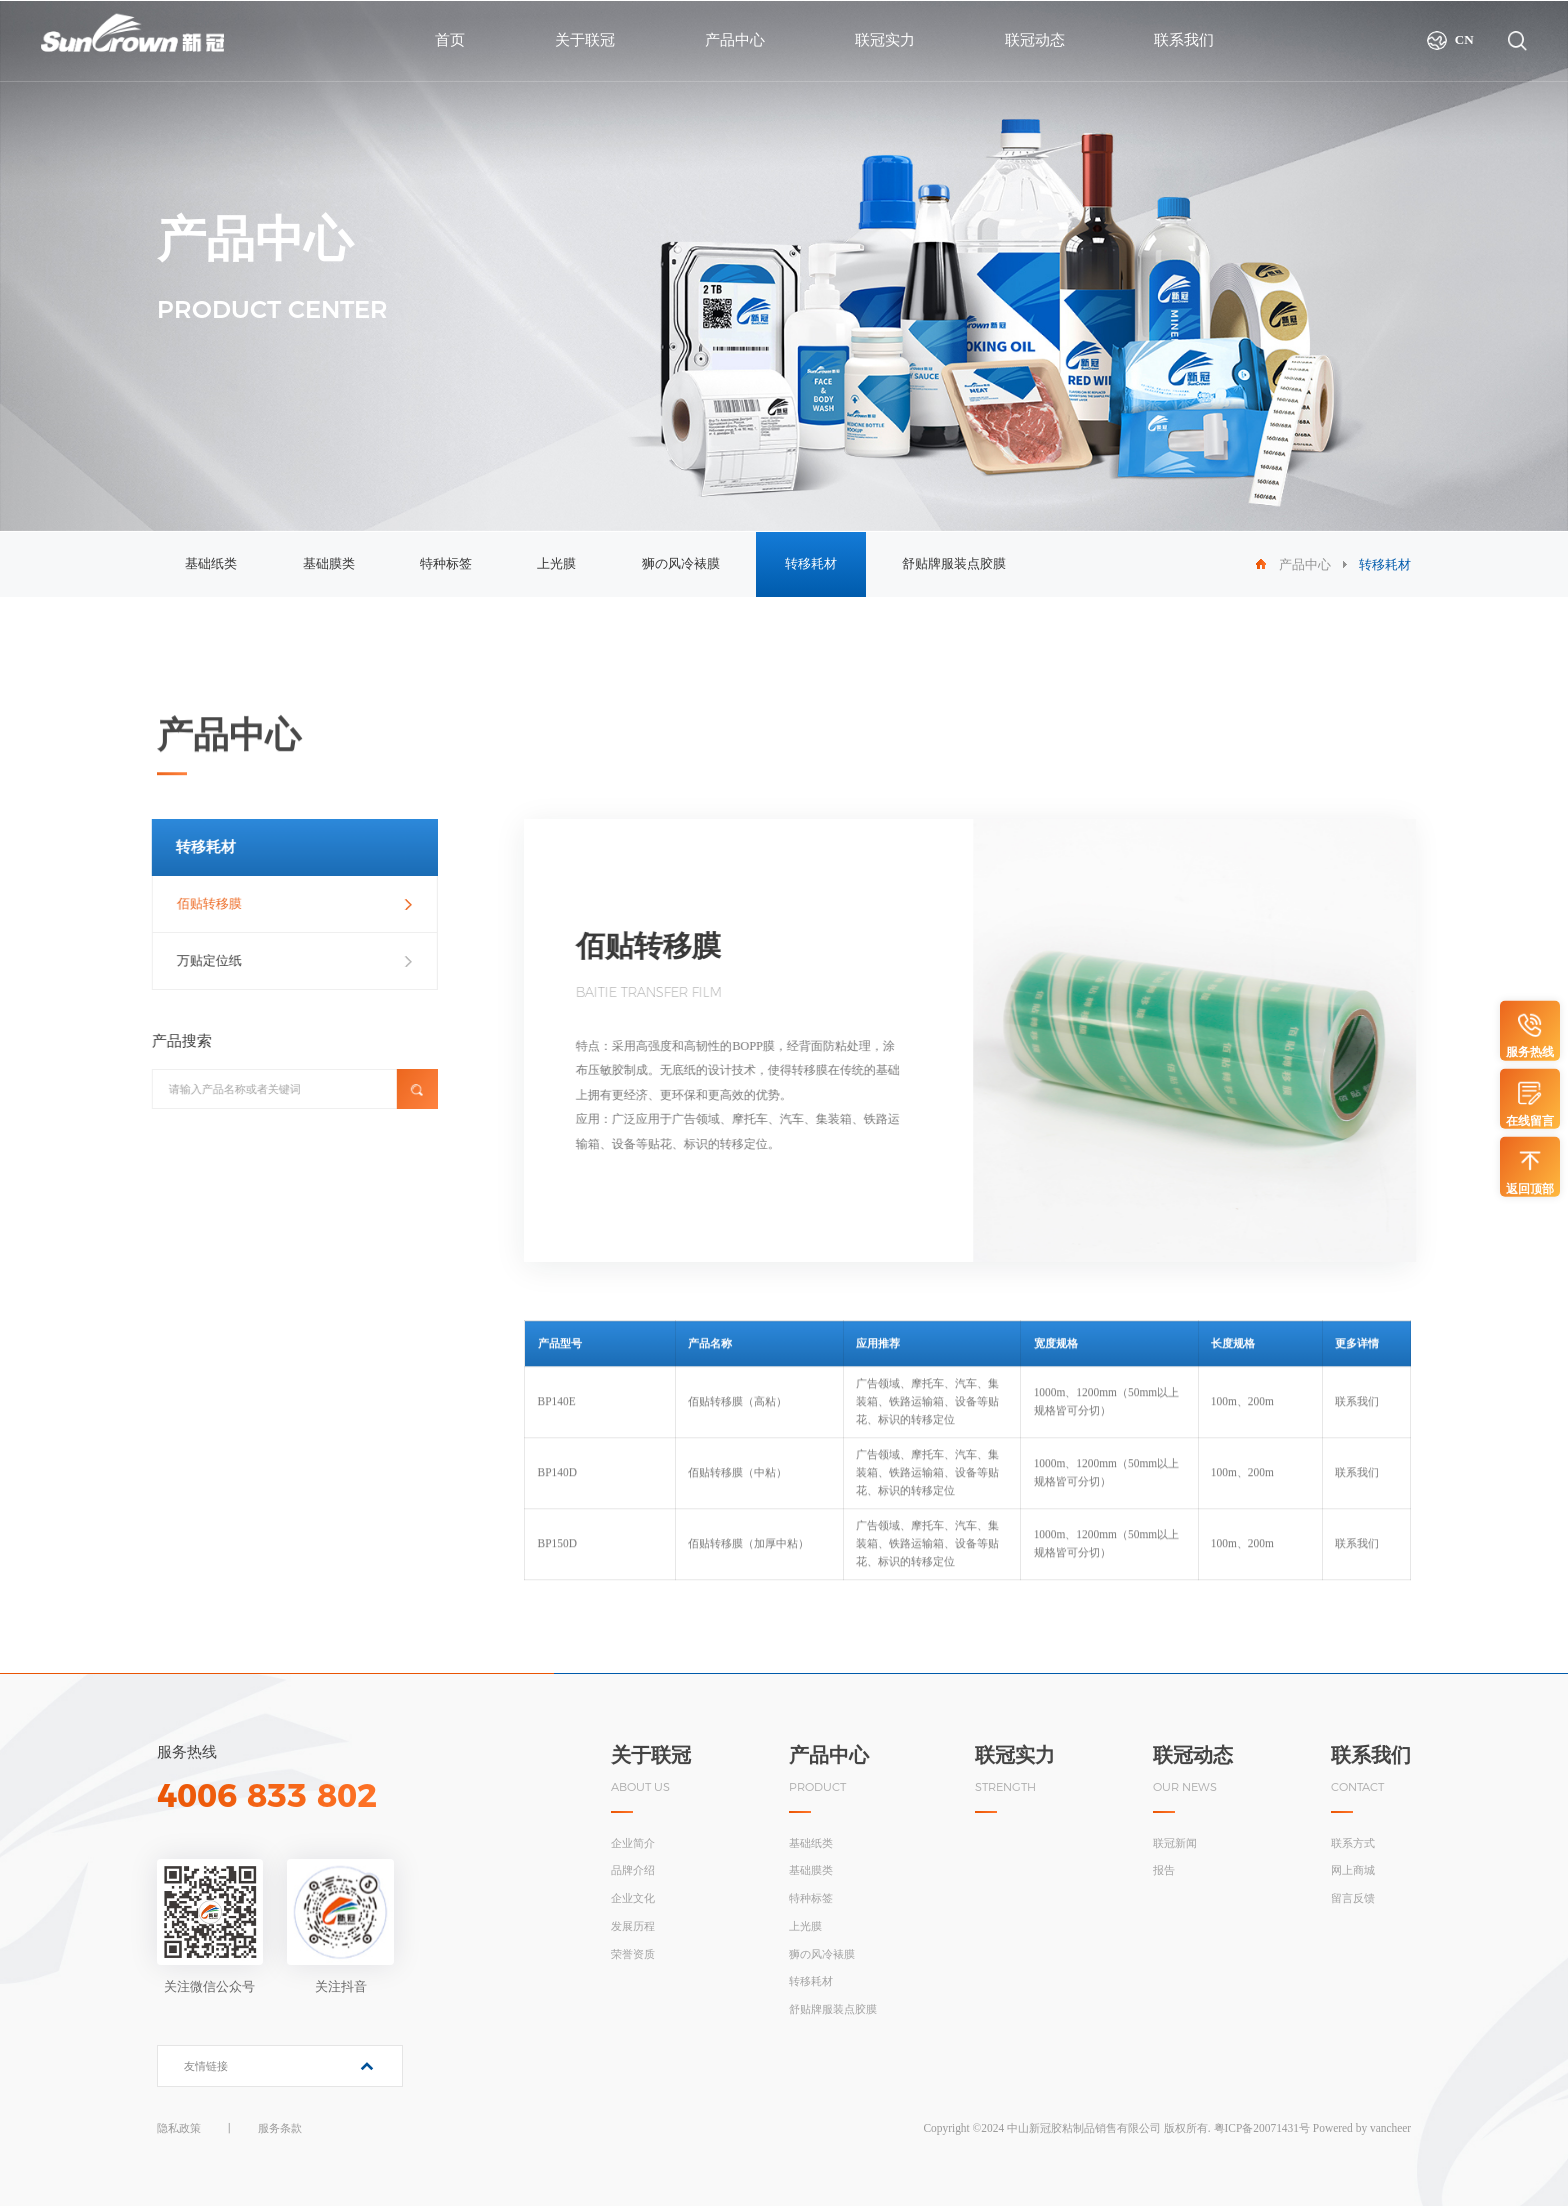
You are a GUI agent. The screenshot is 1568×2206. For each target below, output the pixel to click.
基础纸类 (211, 563)
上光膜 (556, 563)
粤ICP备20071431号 (1262, 2128)
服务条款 (280, 2128)
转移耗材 (811, 563)
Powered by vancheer (1362, 2128)
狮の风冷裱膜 (681, 563)
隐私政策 (179, 2128)
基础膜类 (329, 563)
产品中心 (1305, 564)
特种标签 (446, 563)
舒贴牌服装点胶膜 (954, 563)
